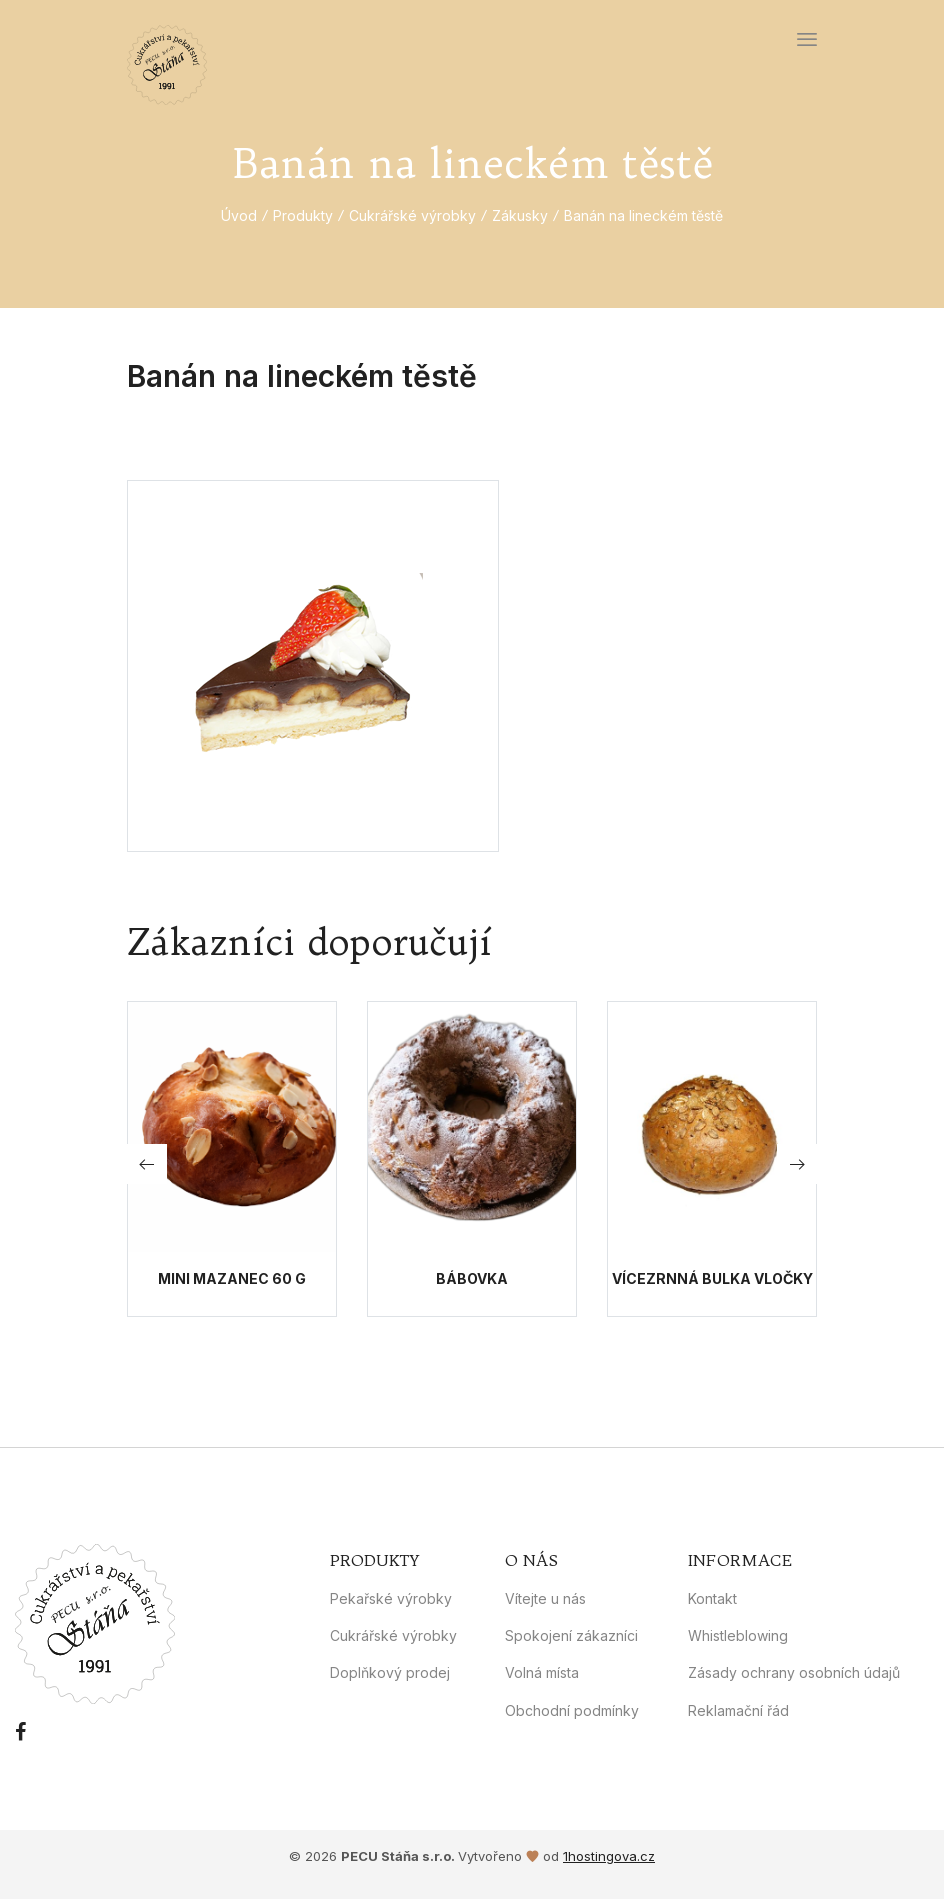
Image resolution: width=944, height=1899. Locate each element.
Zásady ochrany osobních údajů (794, 1672)
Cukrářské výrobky (412, 215)
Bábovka (472, 1279)
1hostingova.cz (609, 1856)
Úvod (239, 215)
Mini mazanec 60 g (232, 1279)
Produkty (303, 215)
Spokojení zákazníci (571, 1635)
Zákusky (520, 215)
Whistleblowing (738, 1635)
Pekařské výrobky (391, 1598)
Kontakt (712, 1598)
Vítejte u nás (545, 1598)
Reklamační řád (738, 1710)
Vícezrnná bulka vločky (712, 1279)
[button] (797, 1164)
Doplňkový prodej (390, 1672)
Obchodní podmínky (572, 1710)
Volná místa (542, 1672)
